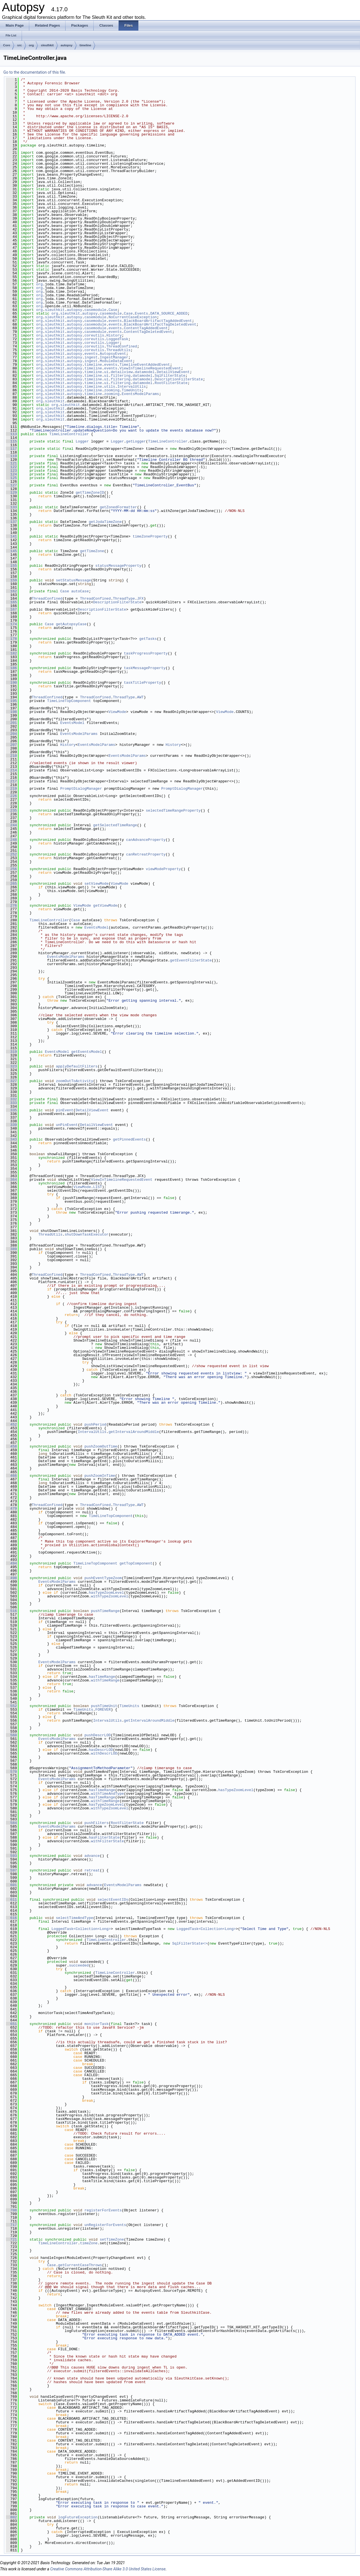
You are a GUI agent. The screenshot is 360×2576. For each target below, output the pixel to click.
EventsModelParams (140, 393)
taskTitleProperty (142, 682)
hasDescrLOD (101, 1749)
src (19, 45)
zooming (112, 390)
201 (11, 722)
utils (109, 386)
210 (11, 755)
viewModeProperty (163, 869)
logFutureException (77, 2517)
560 (11, 1735)
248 (11, 839)
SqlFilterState (170, 375)
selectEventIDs (113, 1899)
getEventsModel (86, 1051)
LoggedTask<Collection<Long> (81, 1928)
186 (11, 667)
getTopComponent (136, 1563)
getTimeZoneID (90, 492)
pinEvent (64, 1110)
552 (11, 1705)
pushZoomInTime (99, 1475)
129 (11, 492)
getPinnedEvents (129, 1139)
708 (11, 2210)
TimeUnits (131, 390)
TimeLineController (69, 434)
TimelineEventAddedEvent (145, 364)
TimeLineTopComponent (69, 700)
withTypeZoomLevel (109, 1596)
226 (11, 795)
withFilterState (107, 1841)
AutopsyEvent (113, 353)
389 (11, 1249)
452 (11, 1424)
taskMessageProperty (144, 667)
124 (11, 474)
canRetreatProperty (145, 854)
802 (11, 2517)
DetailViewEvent (173, 371)
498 (11, 1578)
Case (113, 309)
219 (11, 788)
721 (11, 2239)
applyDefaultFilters (77, 1066)
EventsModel (72, 722)
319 (11, 1051)
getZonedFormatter (118, 507)
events (115, 320)
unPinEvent (67, 1124)
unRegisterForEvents (105, 2224)
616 (11, 1917)
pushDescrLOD (97, 1735)
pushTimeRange (105, 1610)
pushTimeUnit (104, 1705)
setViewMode (96, 883)
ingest (91, 357)
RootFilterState (171, 382)
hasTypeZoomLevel (106, 1592)
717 (11, 2224)
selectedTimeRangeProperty (173, 810)
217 (11, 781)
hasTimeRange (102, 1676)
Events (141, 313)
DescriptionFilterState (179, 379)
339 (11, 1124)
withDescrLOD (104, 1753)
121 (11, 463)
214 (11, 770)
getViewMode (105, 905)
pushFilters (96, 1822)
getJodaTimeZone (105, 521)
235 (11, 810)
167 (11, 609)
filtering (120, 375)
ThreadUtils (118, 350)
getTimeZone (92, 551)
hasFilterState (104, 1837)
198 (11, 711)
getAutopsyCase (71, 624)
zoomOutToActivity (74, 1080)
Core (6, 45)
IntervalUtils (131, 386)
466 (11, 1475)
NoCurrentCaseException (133, 317)
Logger (113, 342)
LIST (97, 1186)
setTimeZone (112, 2239)
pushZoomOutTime (100, 1446)
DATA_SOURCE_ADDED (169, 313)
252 (11, 854)
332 (11, 1099)
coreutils (94, 335)
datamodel (145, 371)
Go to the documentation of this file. (34, 72)
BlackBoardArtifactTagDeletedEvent (160, 324)
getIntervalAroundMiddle (134, 1431)
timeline (85, 45)
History (114, 335)
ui (106, 371)
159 (11, 580)
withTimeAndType (107, 1793)
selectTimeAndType (74, 1917)
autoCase (80, 591)
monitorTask (96, 2023)
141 (11, 536)
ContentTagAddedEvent (146, 328)
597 (11, 1870)
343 (11, 1139)
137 (11, 521)
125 (11, 477)
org (31, 45)
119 (11, 456)
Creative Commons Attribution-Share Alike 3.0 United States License (107, 2569)
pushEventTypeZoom (103, 1578)
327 (11, 1080)
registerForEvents (103, 2210)
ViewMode (117, 711)
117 (11, 448)
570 (11, 1771)
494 (11, 1563)
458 (11, 1446)
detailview (122, 371)
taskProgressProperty (146, 653)
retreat (92, 1870)
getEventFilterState (191, 960)
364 (11, 1179)
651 (11, 2023)
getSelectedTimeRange (115, 825)
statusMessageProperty (118, 565)
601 (11, 1885)
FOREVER (103, 1709)
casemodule (95, 309)
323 (11, 1066)
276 (11, 905)
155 (11, 565)
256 (11, 869)
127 (11, 485)
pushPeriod (95, 1424)
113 (11, 434)
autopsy (67, 45)
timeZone (88, 2243)
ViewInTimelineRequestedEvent (150, 368)
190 (11, 682)
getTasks (148, 638)
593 (11, 1855)
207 (11, 744)
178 (11, 638)
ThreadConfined (121, 346)
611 (11, 1899)
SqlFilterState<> (189, 1943)
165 (11, 602)
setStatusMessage (73, 580)
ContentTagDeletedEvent (148, 331)
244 (11, 825)
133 (11, 507)
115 (11, 441)
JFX (140, 598)
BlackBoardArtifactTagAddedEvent (158, 320)
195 (11, 700)
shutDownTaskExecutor (87, 1234)
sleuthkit (47, 45)
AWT (140, 697)
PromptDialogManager (81, 788)
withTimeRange (105, 1680)
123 (11, 470)
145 (11, 551)
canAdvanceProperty (145, 839)
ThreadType (124, 598)
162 (11, 591)
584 (11, 1822)
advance (92, 1855)
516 (11, 1610)
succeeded (79, 1965)
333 (11, 1102)
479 (11, 1508)
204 (11, 733)
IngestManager (114, 357)
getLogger (136, 441)
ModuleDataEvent (116, 361)
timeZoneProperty (150, 536)
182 (11, 653)
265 (11, 883)
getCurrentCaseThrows (80, 2265)
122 (11, 466)
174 (11, 624)
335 (11, 1110)
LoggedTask (117, 339)
